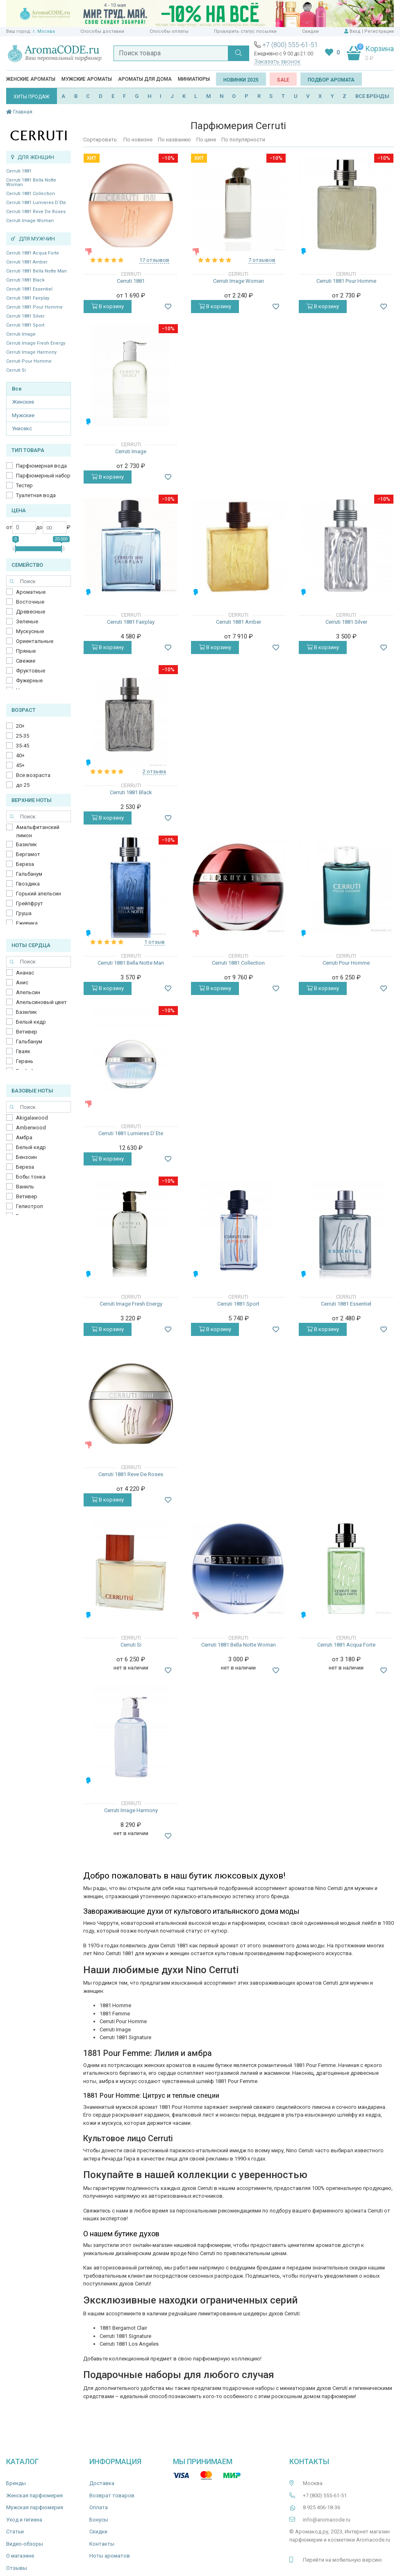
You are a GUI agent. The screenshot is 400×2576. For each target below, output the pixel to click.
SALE (283, 80)
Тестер (24, 485)
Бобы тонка (30, 1177)
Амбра (24, 1137)
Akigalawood (32, 1118)
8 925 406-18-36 (321, 2507)
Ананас (25, 973)
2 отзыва (154, 771)
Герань (24, 1061)
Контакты (101, 2544)
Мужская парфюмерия (34, 2507)
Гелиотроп (29, 1206)
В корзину (107, 306)
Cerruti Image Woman (30, 220)
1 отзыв (154, 942)
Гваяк (23, 1051)
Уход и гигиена (24, 2520)
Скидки (310, 31)
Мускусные (30, 631)
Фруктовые (30, 671)
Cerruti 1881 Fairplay (27, 298)
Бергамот (28, 854)
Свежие (25, 661)
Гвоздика (28, 884)
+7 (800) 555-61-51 (290, 45)
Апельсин (28, 992)
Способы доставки (102, 31)
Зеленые (27, 621)
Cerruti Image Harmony (31, 352)
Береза (25, 864)
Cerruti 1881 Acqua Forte (32, 253)
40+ (20, 755)
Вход (355, 31)
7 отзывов (261, 260)
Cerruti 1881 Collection (30, 193)
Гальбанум (29, 874)
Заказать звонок (277, 61)
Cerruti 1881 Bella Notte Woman (31, 182)
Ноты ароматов (109, 2556)
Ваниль (25, 1187)
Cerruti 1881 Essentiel (29, 289)
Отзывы (16, 2568)
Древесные (30, 612)
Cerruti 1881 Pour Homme (34, 307)
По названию (174, 139)
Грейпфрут (29, 903)
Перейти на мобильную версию (342, 2560)
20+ (20, 726)
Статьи (15, 2531)
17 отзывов (154, 260)
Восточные (30, 602)
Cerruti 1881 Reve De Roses (36, 211)
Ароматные (30, 592)
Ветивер (26, 1032)
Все (17, 389)
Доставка (101, 2483)
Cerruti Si (16, 370)
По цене (206, 139)
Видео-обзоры (24, 2544)
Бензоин (26, 1157)
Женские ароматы (30, 79)
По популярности (243, 139)
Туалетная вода (36, 495)
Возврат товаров (111, 2495)
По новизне (137, 139)
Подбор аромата (331, 80)
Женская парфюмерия (34, 2495)
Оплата (98, 2507)
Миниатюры (194, 79)
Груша (24, 913)
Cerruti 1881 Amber (27, 262)
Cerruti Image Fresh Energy (35, 343)
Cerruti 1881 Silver (25, 316)
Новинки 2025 (241, 80)
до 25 (23, 785)
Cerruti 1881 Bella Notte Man (36, 271)
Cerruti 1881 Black (25, 280)
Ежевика (27, 923)
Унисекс (22, 428)
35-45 (22, 746)
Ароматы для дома (145, 79)
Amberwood (31, 1127)
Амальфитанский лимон (37, 831)
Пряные (26, 651)
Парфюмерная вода (41, 466)
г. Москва (44, 31)
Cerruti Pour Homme (29, 361)
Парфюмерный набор (43, 475)
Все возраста (33, 775)
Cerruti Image (21, 334)
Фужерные (29, 680)
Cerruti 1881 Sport (25, 325)
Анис (22, 982)
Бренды (16, 2483)
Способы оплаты (169, 31)
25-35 (22, 736)
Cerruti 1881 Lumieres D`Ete (36, 202)
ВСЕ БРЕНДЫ (372, 96)
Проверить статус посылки (245, 31)
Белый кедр (31, 1022)
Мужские (23, 415)
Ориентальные (34, 641)
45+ (20, 765)
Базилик (26, 844)
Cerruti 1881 (19, 171)
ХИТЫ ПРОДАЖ (32, 97)
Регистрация (379, 31)
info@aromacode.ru (326, 2520)
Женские (23, 402)
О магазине (20, 2556)
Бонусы (98, 2520)
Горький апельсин (38, 893)
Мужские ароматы (86, 79)
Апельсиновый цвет (41, 1002)
